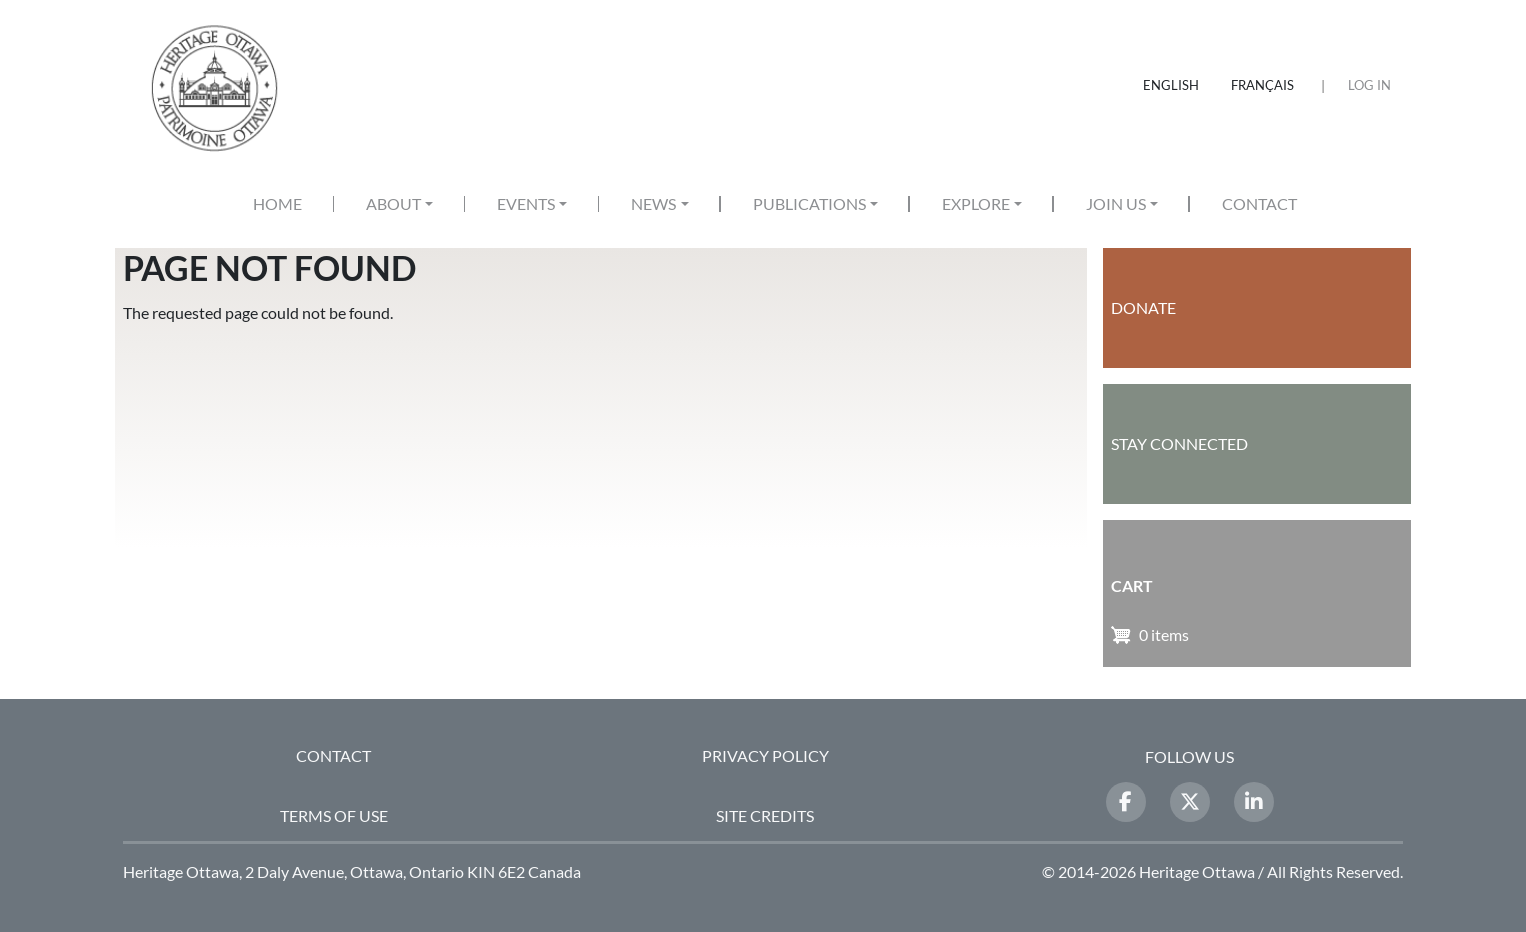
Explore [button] (976, 203)
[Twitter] (1190, 802)
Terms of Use (334, 815)
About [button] (393, 203)
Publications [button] (809, 203)
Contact (1259, 203)
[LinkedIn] (1254, 802)
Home (277, 203)
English (1171, 85)
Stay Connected (1179, 443)
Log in (1369, 85)
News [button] (653, 203)
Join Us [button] (1116, 203)
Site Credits (765, 815)
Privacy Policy (765, 755)
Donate (1143, 307)
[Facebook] (1126, 802)
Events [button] (526, 203)
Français (1262, 85)
